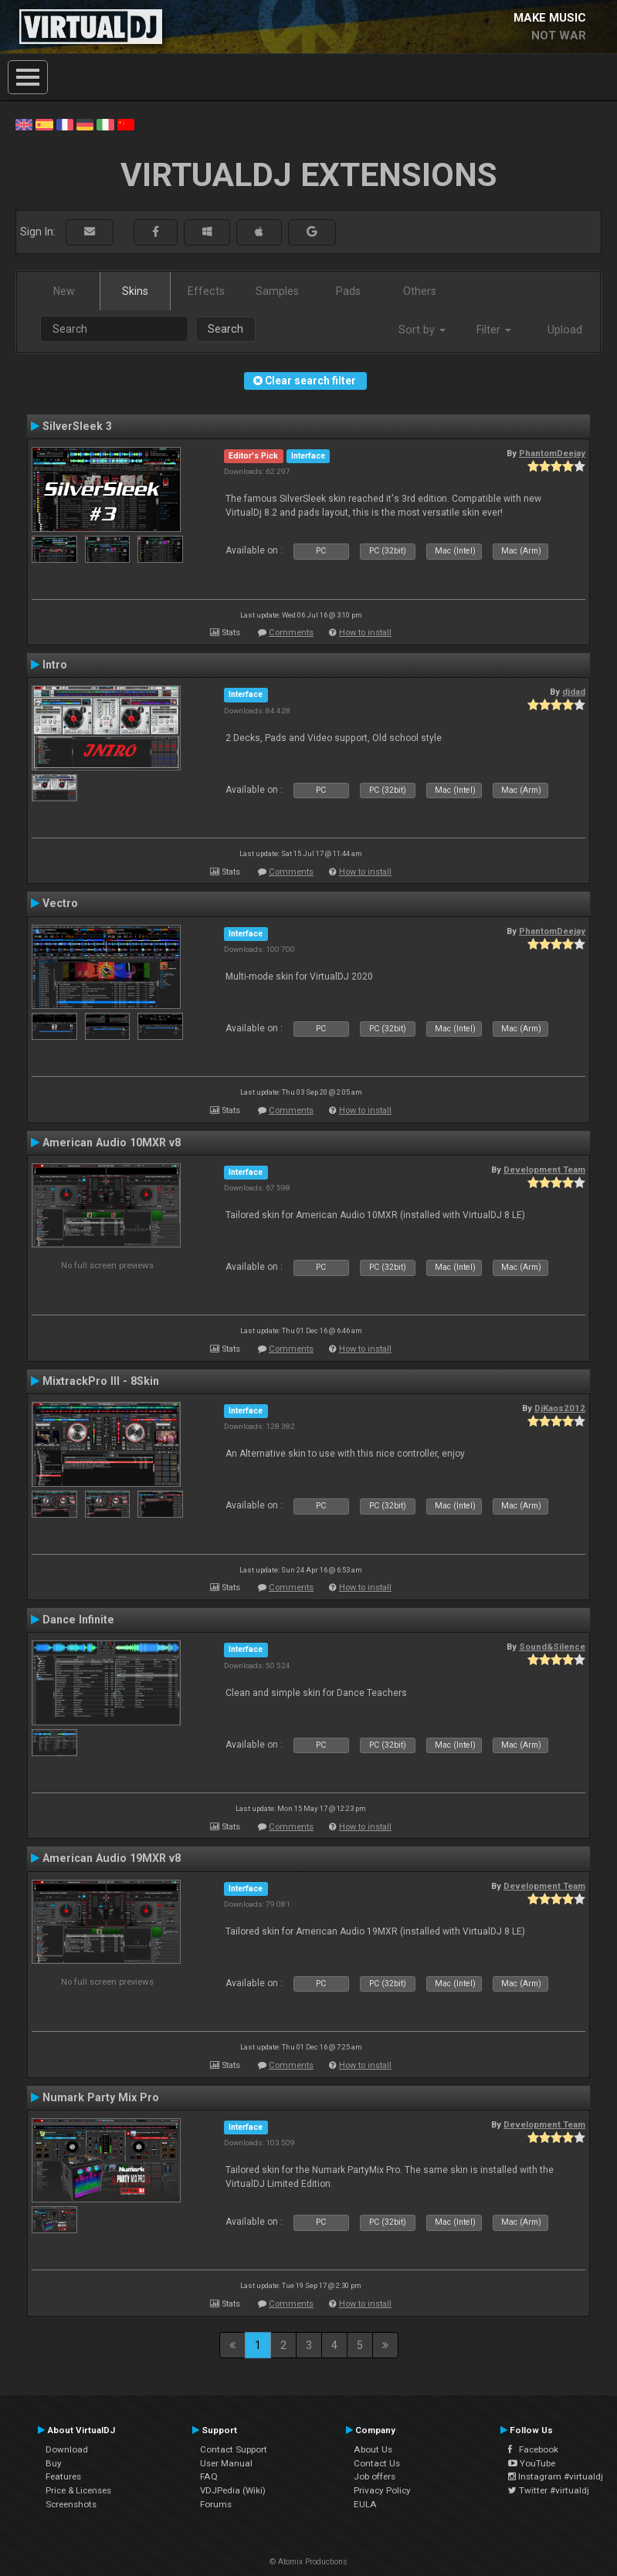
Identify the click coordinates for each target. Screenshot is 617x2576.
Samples (277, 291)
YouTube (531, 2463)
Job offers (374, 2476)
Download (67, 2449)
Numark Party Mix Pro (100, 2097)
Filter (493, 329)
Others (419, 291)
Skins (135, 291)
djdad (573, 691)
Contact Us (377, 2463)
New (64, 291)
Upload (565, 329)
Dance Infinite (78, 1619)
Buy (54, 2463)
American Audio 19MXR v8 (111, 1858)
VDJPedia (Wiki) (233, 2490)
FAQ (209, 2476)
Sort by (422, 329)
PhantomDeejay (552, 453)
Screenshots (71, 2504)
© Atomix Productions (308, 2562)
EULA (365, 2504)
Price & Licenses (78, 2490)
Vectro (60, 903)
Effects (206, 291)
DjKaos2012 (559, 1408)
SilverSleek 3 (77, 426)
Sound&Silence (552, 1646)
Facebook (533, 2449)
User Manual (226, 2463)
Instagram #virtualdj (555, 2476)
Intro (54, 664)
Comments (291, 633)
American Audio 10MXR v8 (111, 1142)
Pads (348, 291)
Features (63, 2476)
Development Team (544, 1169)
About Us (373, 2449)
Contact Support (233, 2449)
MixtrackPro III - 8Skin (100, 1381)
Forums (216, 2504)
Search (225, 329)
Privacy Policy (382, 2490)
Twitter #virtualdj (548, 2490)
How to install (365, 633)
